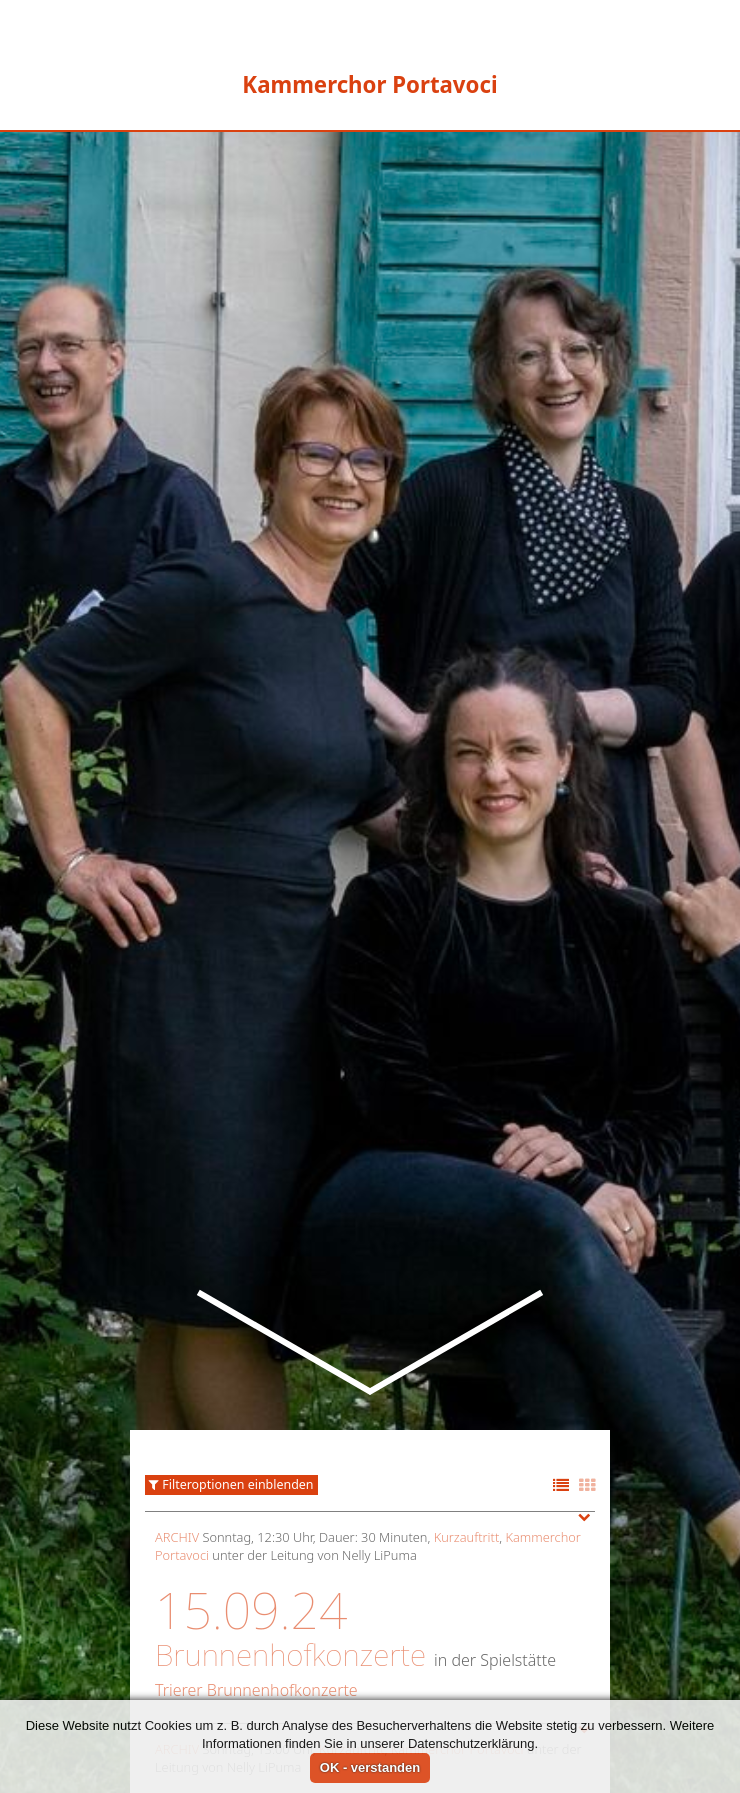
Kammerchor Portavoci (457, 1550)
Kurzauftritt (467, 1338)
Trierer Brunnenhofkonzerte (256, 1491)
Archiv (177, 1338)
